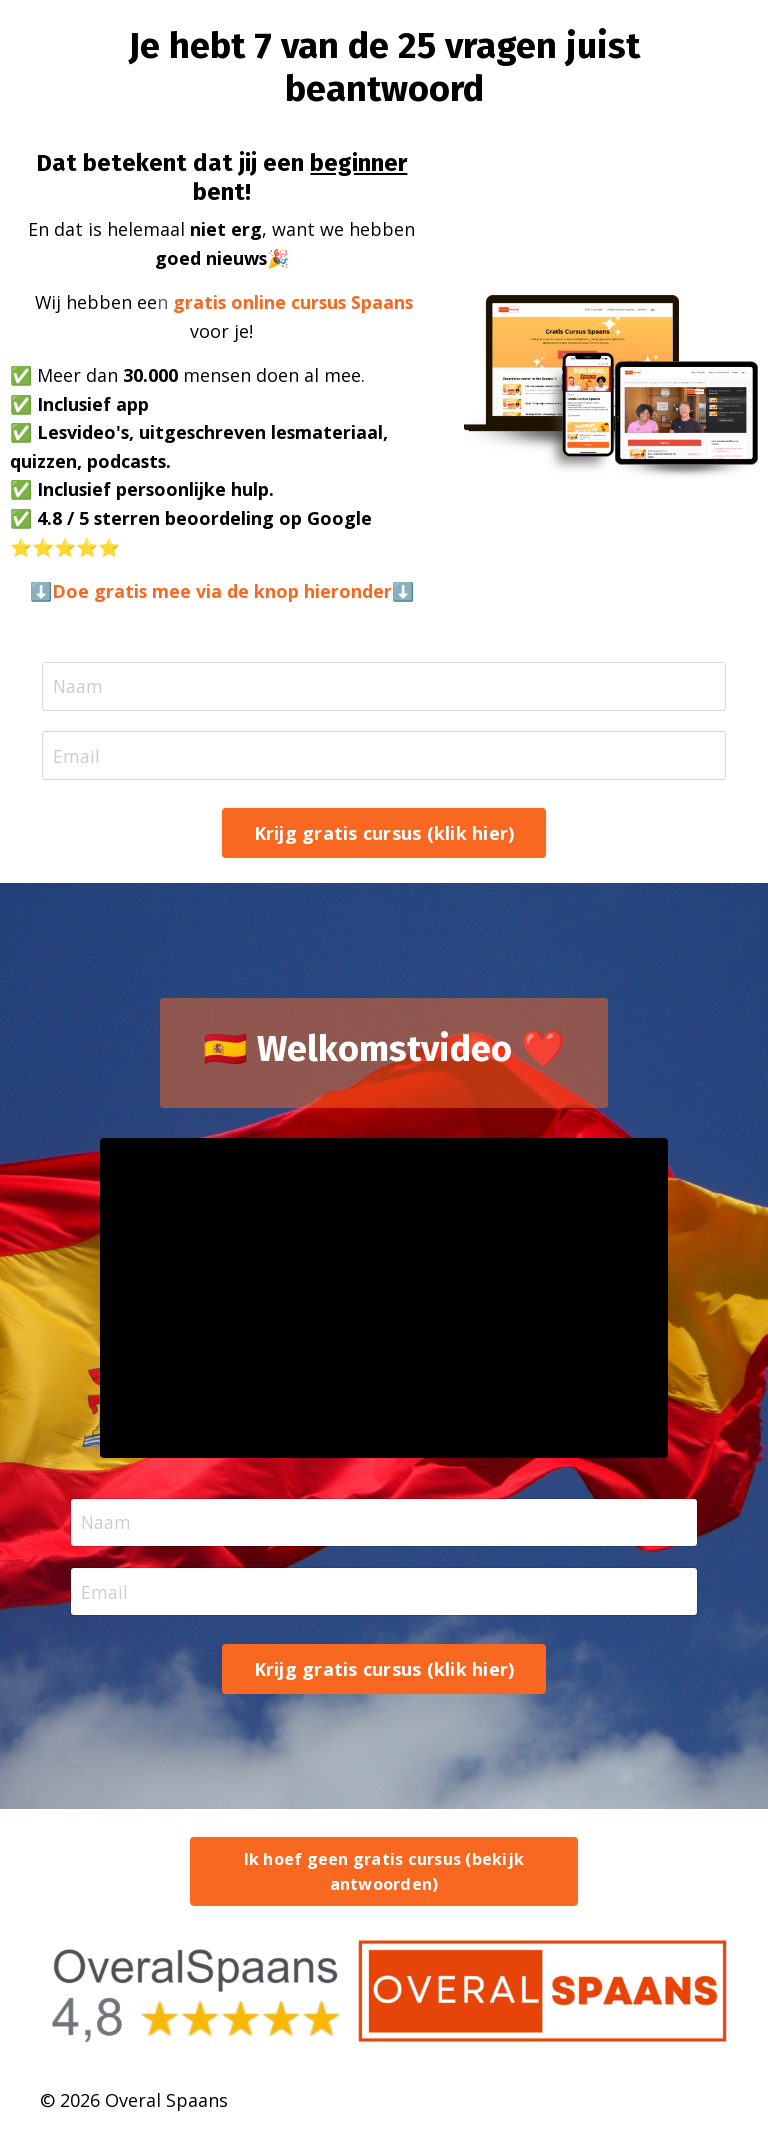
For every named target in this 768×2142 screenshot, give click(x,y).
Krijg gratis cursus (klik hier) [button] (384, 837)
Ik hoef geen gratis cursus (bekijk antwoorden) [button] (384, 1878)
